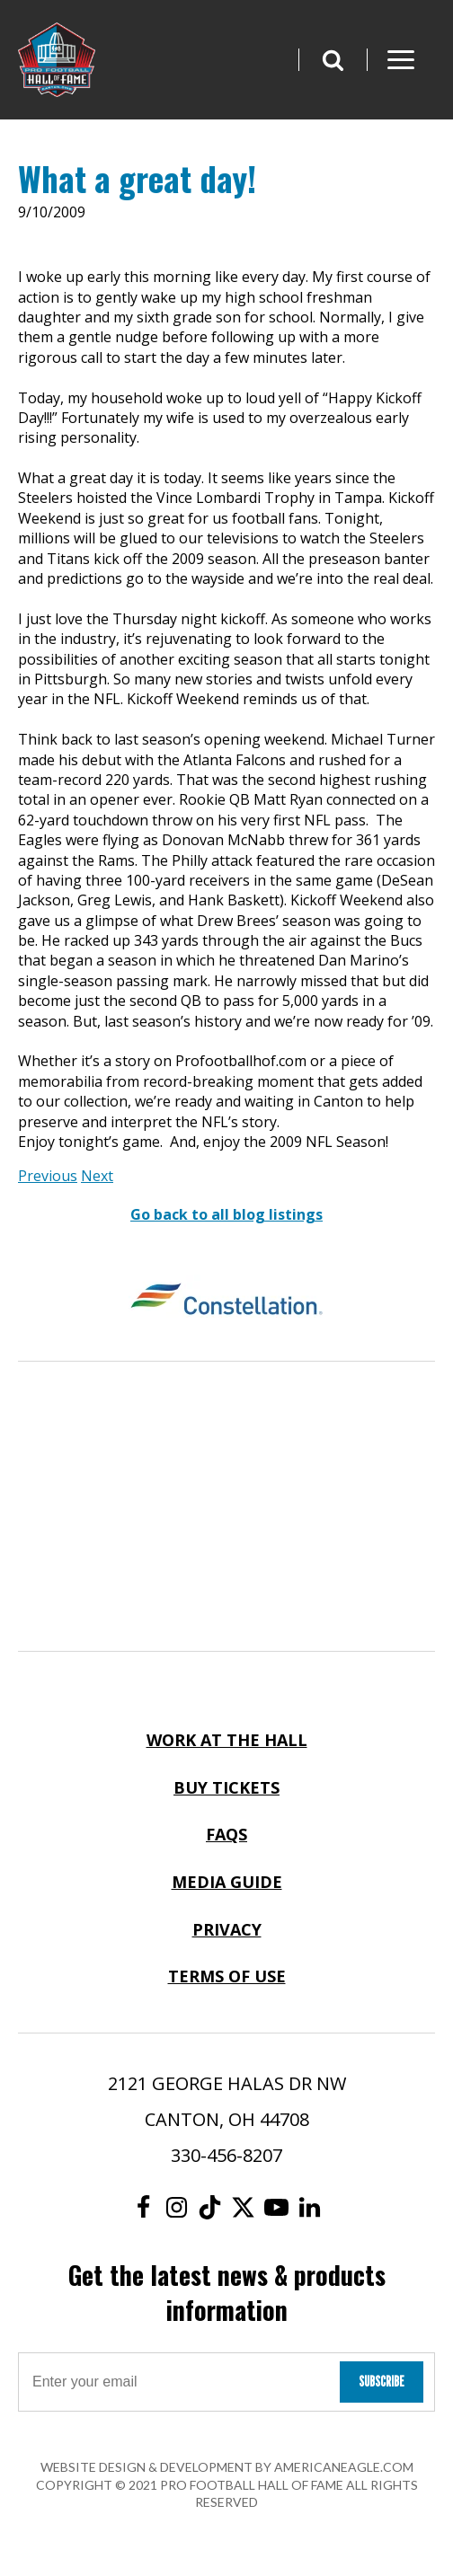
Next (97, 1176)
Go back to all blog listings (226, 1214)
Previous (47, 1176)
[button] (332, 60)
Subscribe (381, 2381)
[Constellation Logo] (226, 1301)
